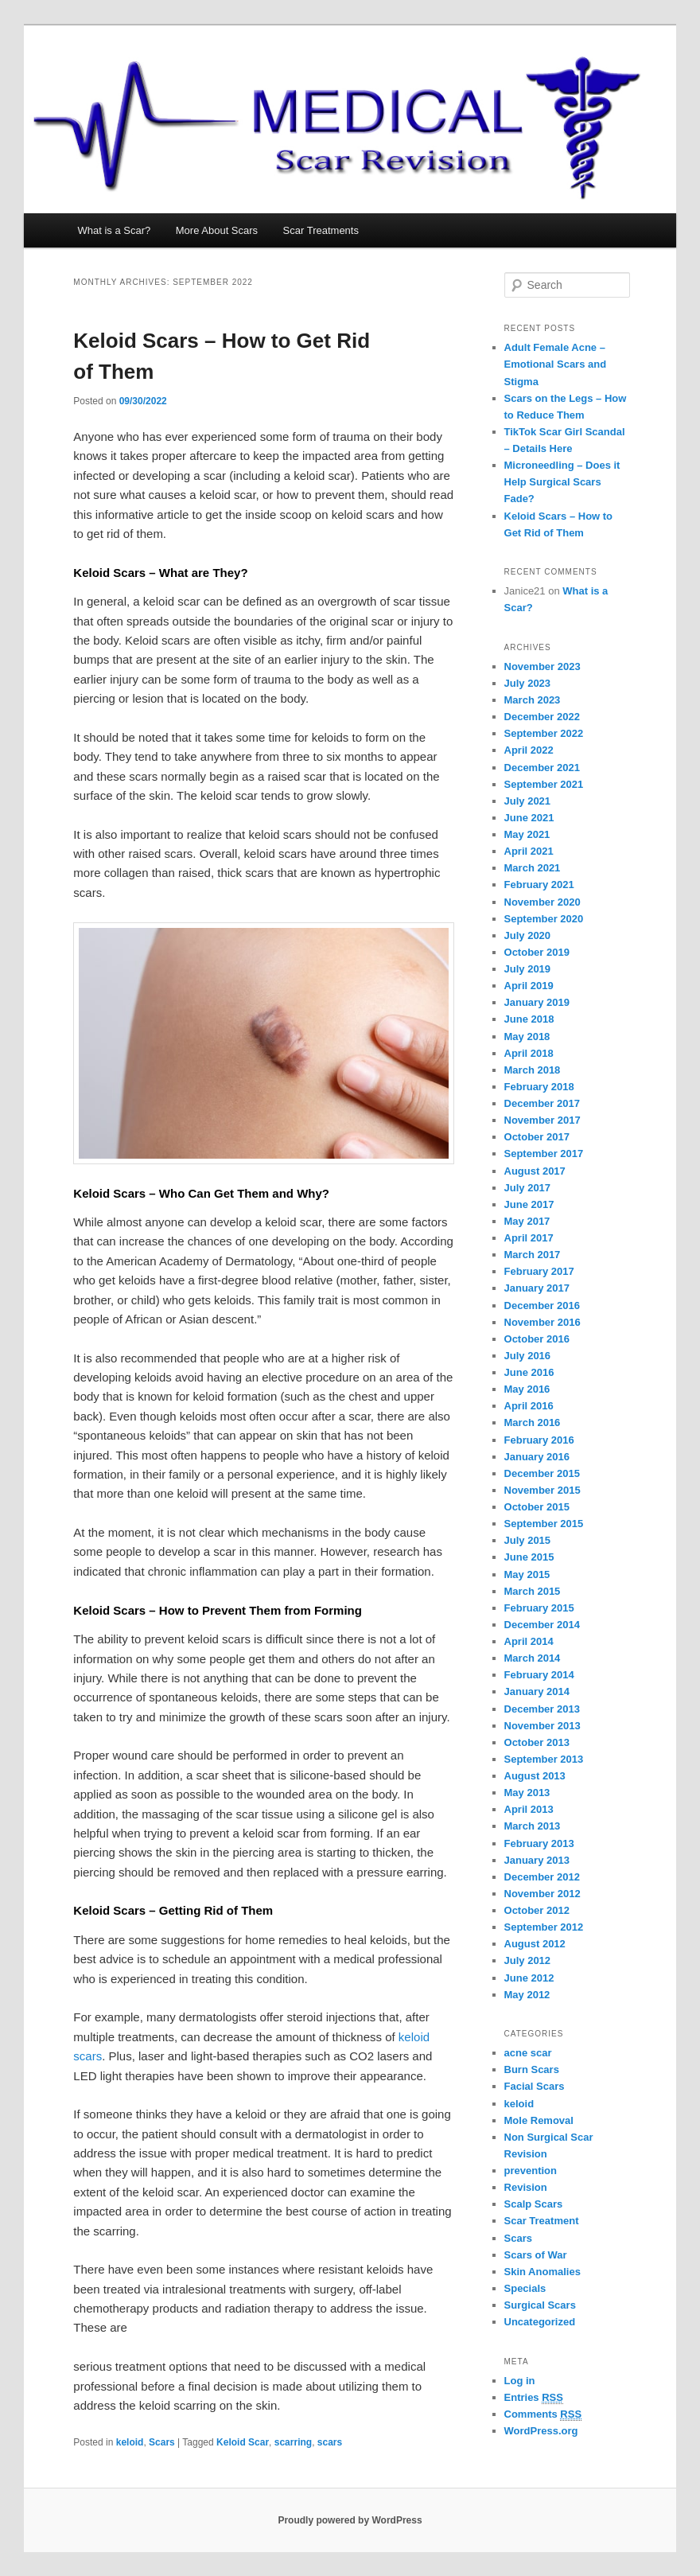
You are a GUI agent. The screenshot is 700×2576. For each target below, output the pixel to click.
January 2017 (537, 1288)
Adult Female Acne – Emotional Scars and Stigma (555, 364)
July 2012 (527, 1960)
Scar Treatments (321, 230)
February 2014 (539, 1675)
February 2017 (539, 1271)
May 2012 (527, 1995)
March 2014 (532, 1658)
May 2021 (527, 834)
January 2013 (537, 1860)
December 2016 (542, 1305)
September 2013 (544, 1759)
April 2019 (529, 986)
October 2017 (537, 1137)
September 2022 (544, 733)
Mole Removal (539, 2120)
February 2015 (539, 1608)
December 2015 (542, 1473)
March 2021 (532, 868)
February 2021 (539, 884)
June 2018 (529, 1019)
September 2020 (544, 919)
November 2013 (542, 1726)
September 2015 (544, 1524)
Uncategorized (540, 2322)
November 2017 (542, 1120)
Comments (543, 2414)
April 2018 (529, 1053)
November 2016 (542, 1322)
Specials (525, 2288)
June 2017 (529, 1204)
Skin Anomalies (542, 2272)
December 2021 (542, 768)
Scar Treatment (541, 2221)
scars (329, 2442)
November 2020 (542, 902)
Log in (519, 2381)
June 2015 (529, 1557)
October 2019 (537, 952)
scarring (293, 2442)
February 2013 (539, 1843)
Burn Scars (531, 2069)
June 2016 (529, 1372)
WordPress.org (541, 2431)
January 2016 (537, 1457)
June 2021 (529, 818)
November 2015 (542, 1490)
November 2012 (542, 1894)
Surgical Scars (540, 2305)
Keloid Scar (242, 2442)
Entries (533, 2397)
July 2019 (527, 969)
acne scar (528, 2053)
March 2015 (532, 1591)
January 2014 (537, 1691)
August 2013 (535, 1776)
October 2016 (537, 1339)
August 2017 (535, 1171)
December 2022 (542, 717)
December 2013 (542, 1709)
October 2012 (537, 1910)
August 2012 (535, 1944)
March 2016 (532, 1422)
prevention (530, 2171)
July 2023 (527, 683)
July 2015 (527, 1540)
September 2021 (544, 784)
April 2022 (529, 750)
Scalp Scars (533, 2204)
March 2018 (532, 1070)
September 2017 (544, 1153)
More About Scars (217, 230)
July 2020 (527, 935)
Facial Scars (534, 2086)
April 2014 (529, 1641)
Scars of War (535, 2255)
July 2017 (527, 1188)
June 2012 (529, 1978)
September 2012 (544, 1927)
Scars (162, 2442)
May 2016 (527, 1389)
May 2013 (527, 1793)
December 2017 (542, 1103)
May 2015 (527, 1574)
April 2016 (529, 1406)
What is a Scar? (114, 230)
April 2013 (529, 1809)
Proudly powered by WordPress (350, 2520)
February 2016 (539, 1440)
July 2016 (527, 1356)
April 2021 (529, 851)
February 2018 (539, 1087)
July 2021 (527, 801)
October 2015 (537, 1507)
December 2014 (542, 1625)
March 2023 (532, 700)
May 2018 (527, 1036)
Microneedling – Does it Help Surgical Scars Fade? (562, 482)
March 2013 (532, 1826)
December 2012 (542, 1877)
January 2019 (537, 1002)
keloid (130, 2442)
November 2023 (542, 666)
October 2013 (537, 1742)
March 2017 (532, 1255)
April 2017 (529, 1238)
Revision (525, 2187)
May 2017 (527, 1221)
